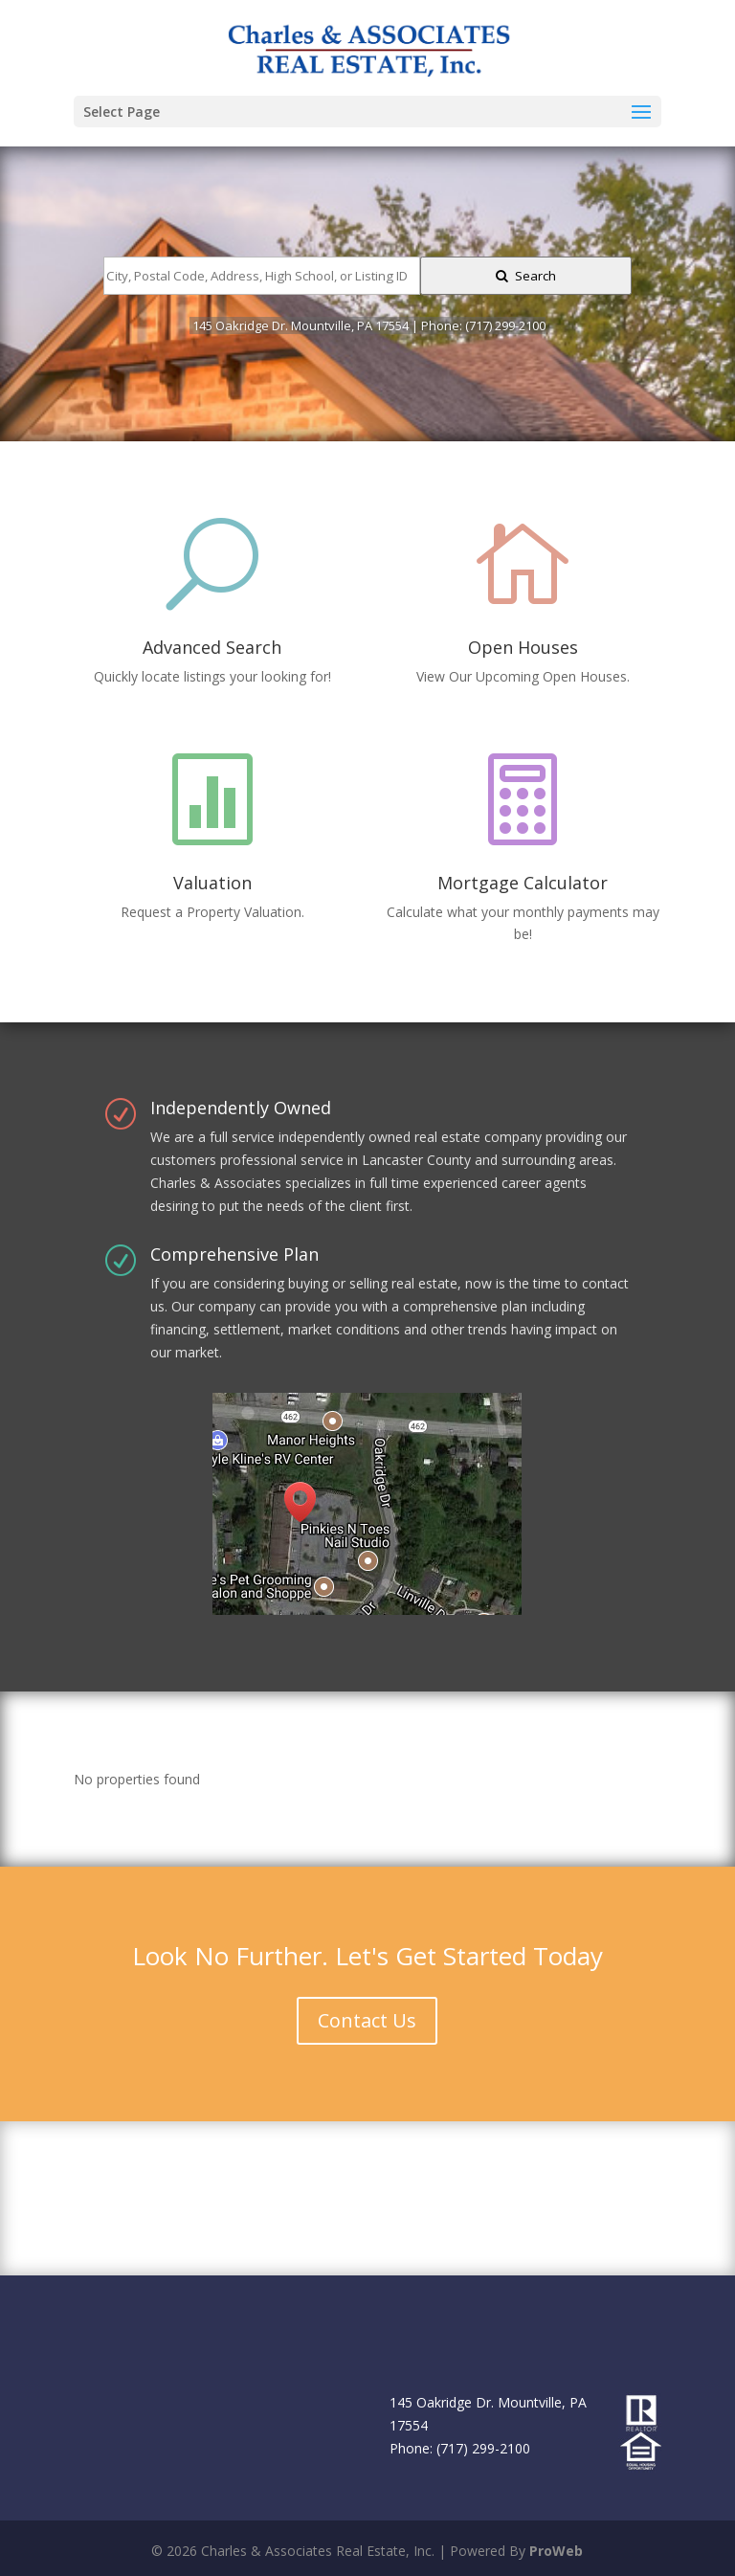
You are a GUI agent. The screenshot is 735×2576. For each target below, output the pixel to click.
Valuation (212, 882)
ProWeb (556, 2551)
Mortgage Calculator (522, 882)
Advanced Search (212, 647)
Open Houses (523, 647)
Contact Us (367, 2020)
